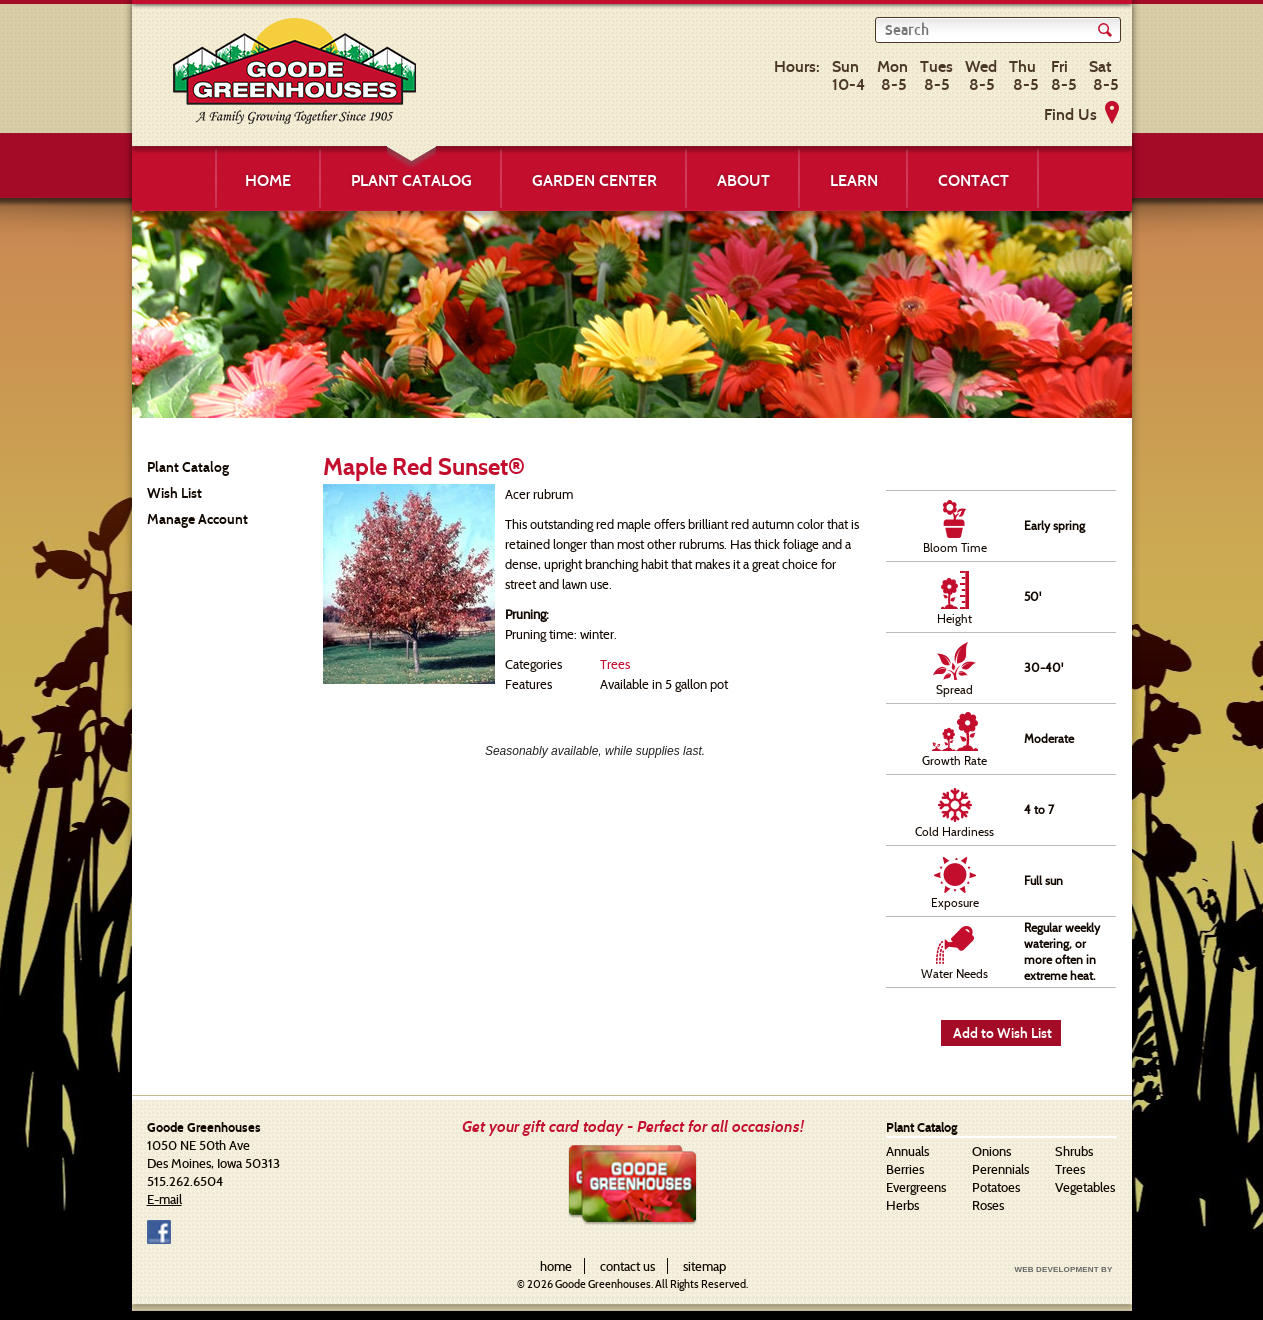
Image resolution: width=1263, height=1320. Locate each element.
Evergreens (916, 1187)
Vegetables (1085, 1187)
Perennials (1000, 1169)
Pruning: (527, 614)
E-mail (164, 1199)
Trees (615, 664)
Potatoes (996, 1187)
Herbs (902, 1205)
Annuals (907, 1151)
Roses (988, 1205)
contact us (627, 1266)
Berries (905, 1169)
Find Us (1070, 114)
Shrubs (1074, 1151)
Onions (991, 1151)
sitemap (704, 1266)
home (556, 1266)
